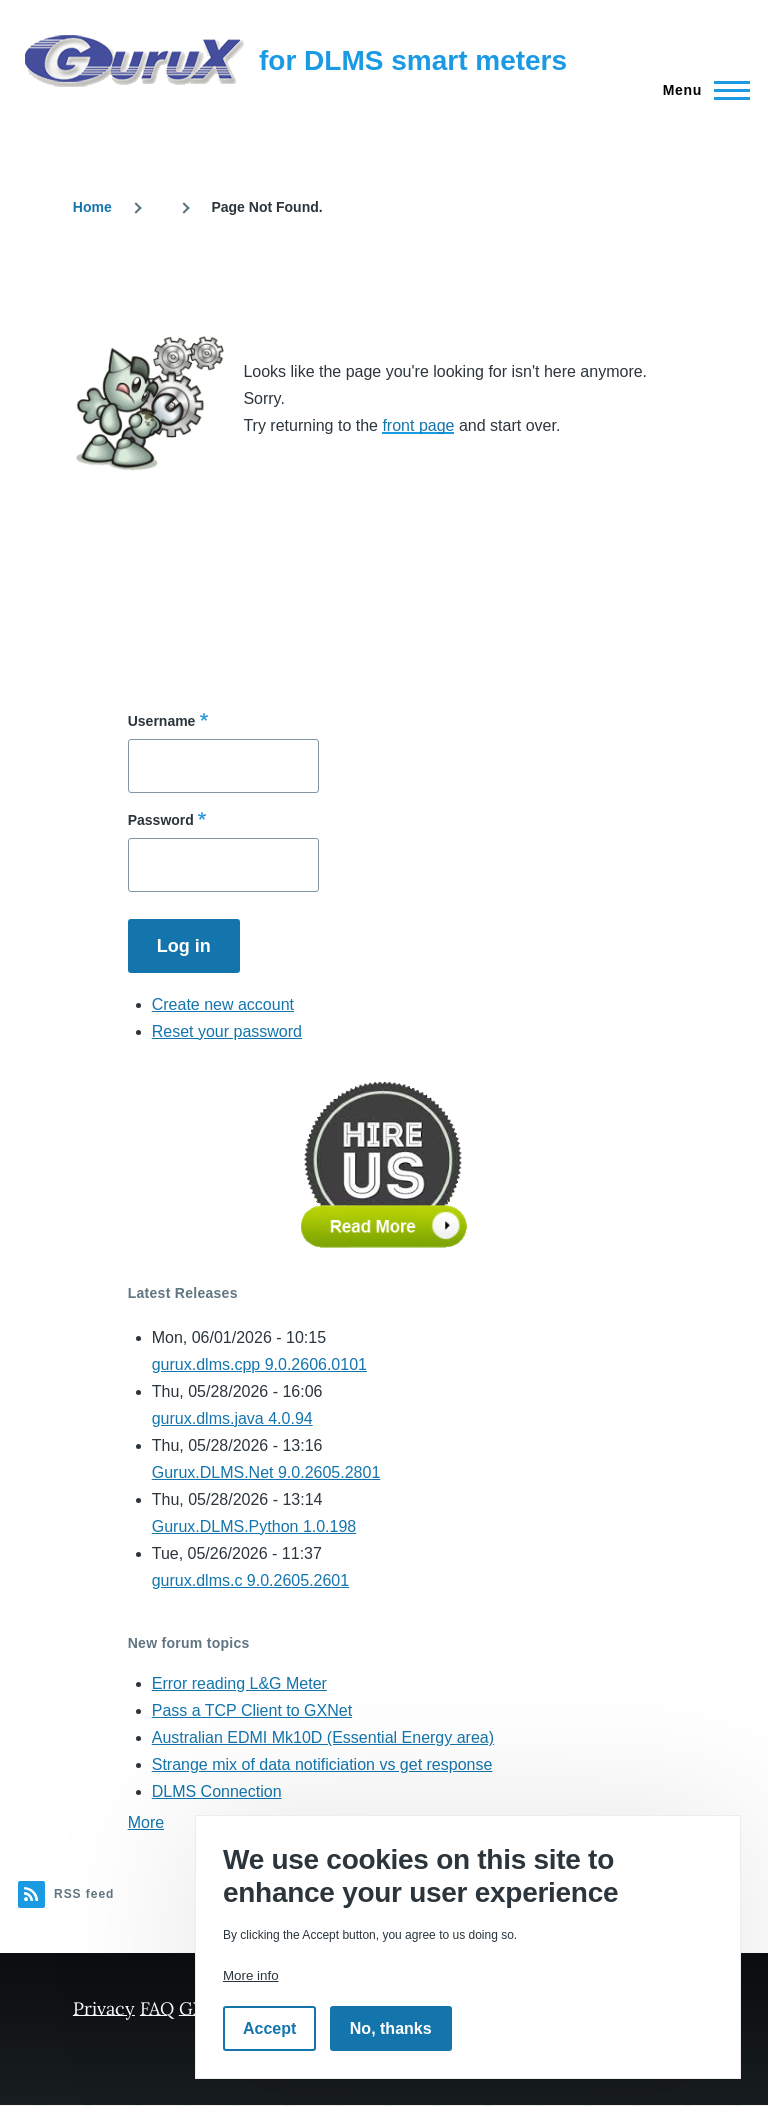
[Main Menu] (700, 90)
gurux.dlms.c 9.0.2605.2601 (250, 1580)
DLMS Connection (217, 1791)
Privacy (104, 2007)
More (146, 1822)
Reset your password (227, 1031)
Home (92, 207)
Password (161, 820)
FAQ (157, 2007)
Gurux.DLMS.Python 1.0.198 (254, 1526)
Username (162, 721)
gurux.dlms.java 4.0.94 (232, 1418)
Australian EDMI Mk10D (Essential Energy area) (323, 1737)
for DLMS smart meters (413, 60)
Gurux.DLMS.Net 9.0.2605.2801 (266, 1472)
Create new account (223, 1004)
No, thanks (391, 2028)
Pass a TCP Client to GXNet (252, 1710)
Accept (269, 2028)
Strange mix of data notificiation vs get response (322, 1764)
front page (418, 425)
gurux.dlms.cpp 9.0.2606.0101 (259, 1364)
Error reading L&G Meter (239, 1683)
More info (251, 1975)
